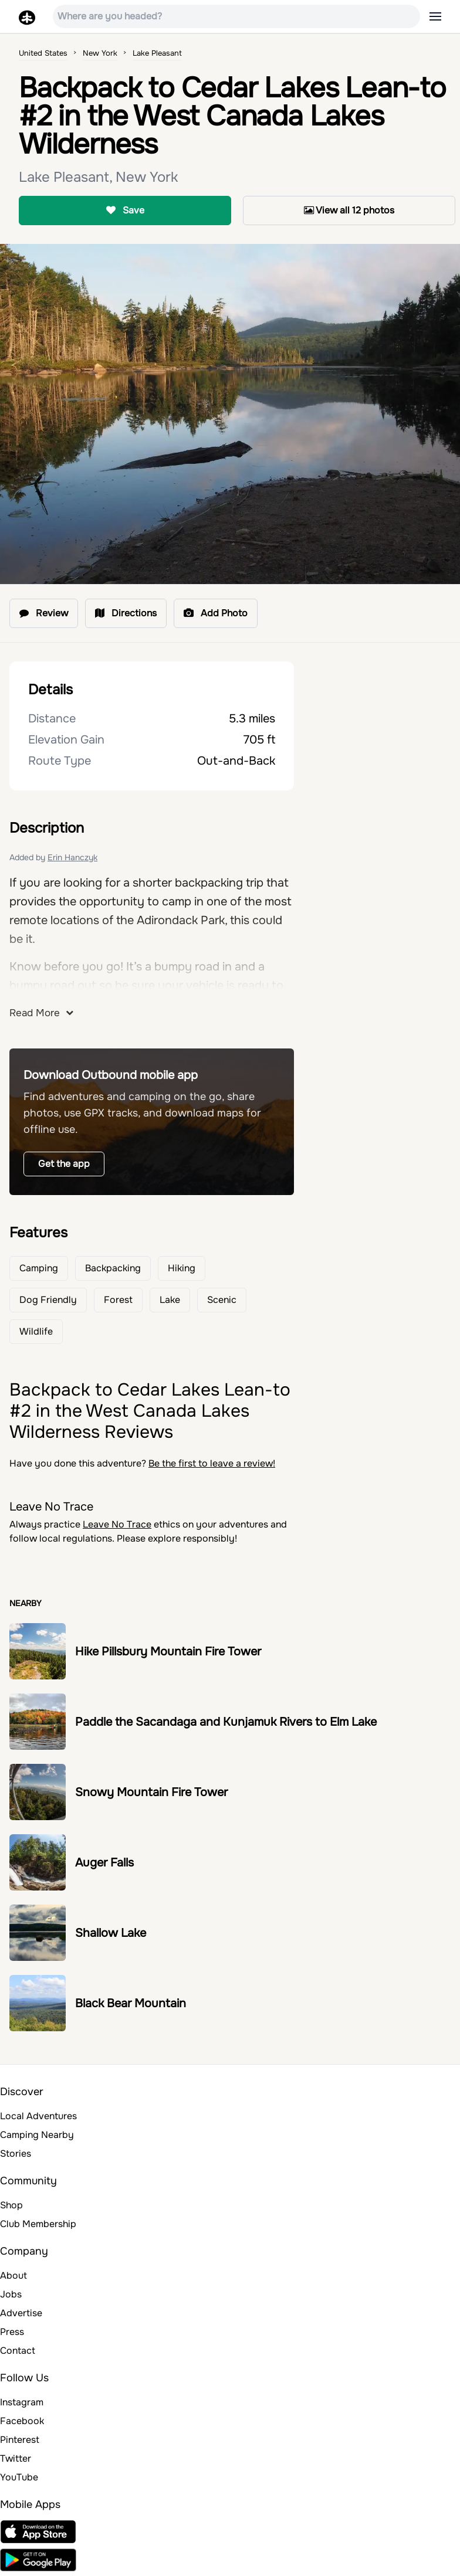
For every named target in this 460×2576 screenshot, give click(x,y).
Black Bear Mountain (130, 2003)
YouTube (19, 2477)
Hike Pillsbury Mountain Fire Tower (168, 1651)
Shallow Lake (110, 1933)
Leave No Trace (117, 1524)
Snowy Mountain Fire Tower (151, 1792)
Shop (11, 2205)
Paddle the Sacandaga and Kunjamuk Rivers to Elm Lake (226, 1722)
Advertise (21, 2313)
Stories (15, 2153)
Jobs (11, 2294)
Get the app (64, 1164)
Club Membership (38, 2224)
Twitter (15, 2458)
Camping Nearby (37, 2135)
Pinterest (19, 2440)
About (13, 2275)
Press (12, 2332)
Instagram (21, 2402)
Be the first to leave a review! (211, 1463)
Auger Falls (104, 1862)
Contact (17, 2350)
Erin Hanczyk (72, 857)
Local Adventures (38, 2116)
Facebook (22, 2421)
